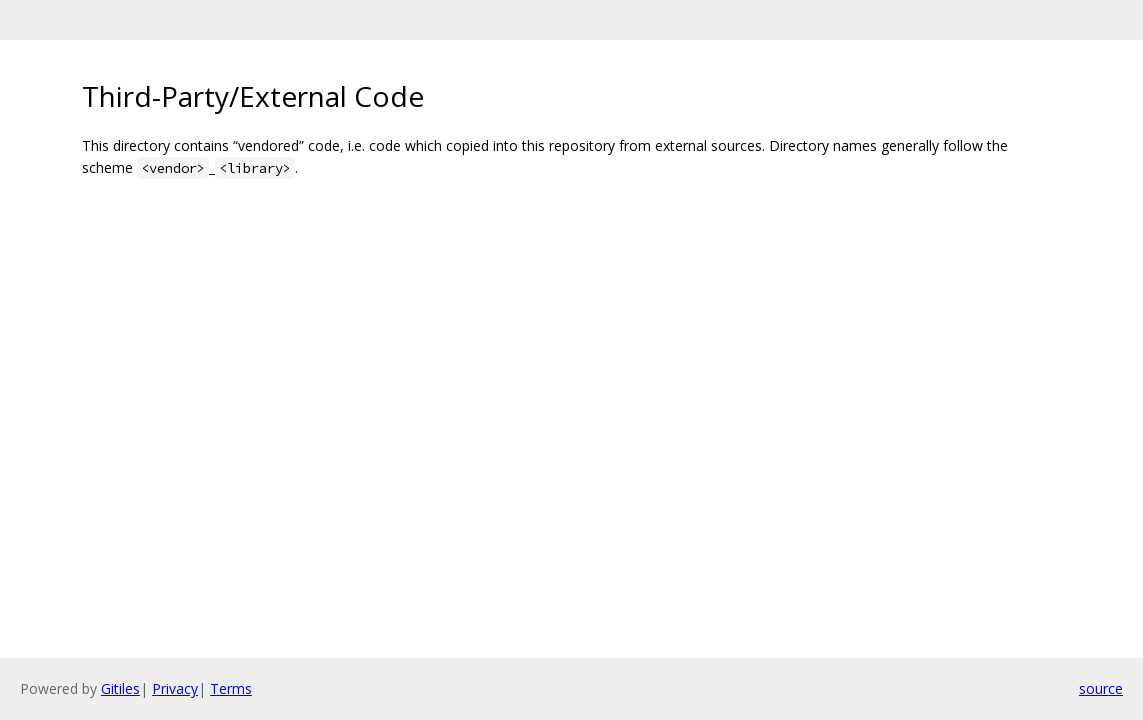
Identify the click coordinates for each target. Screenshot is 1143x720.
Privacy (175, 688)
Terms (231, 688)
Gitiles (120, 688)
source (1101, 688)
